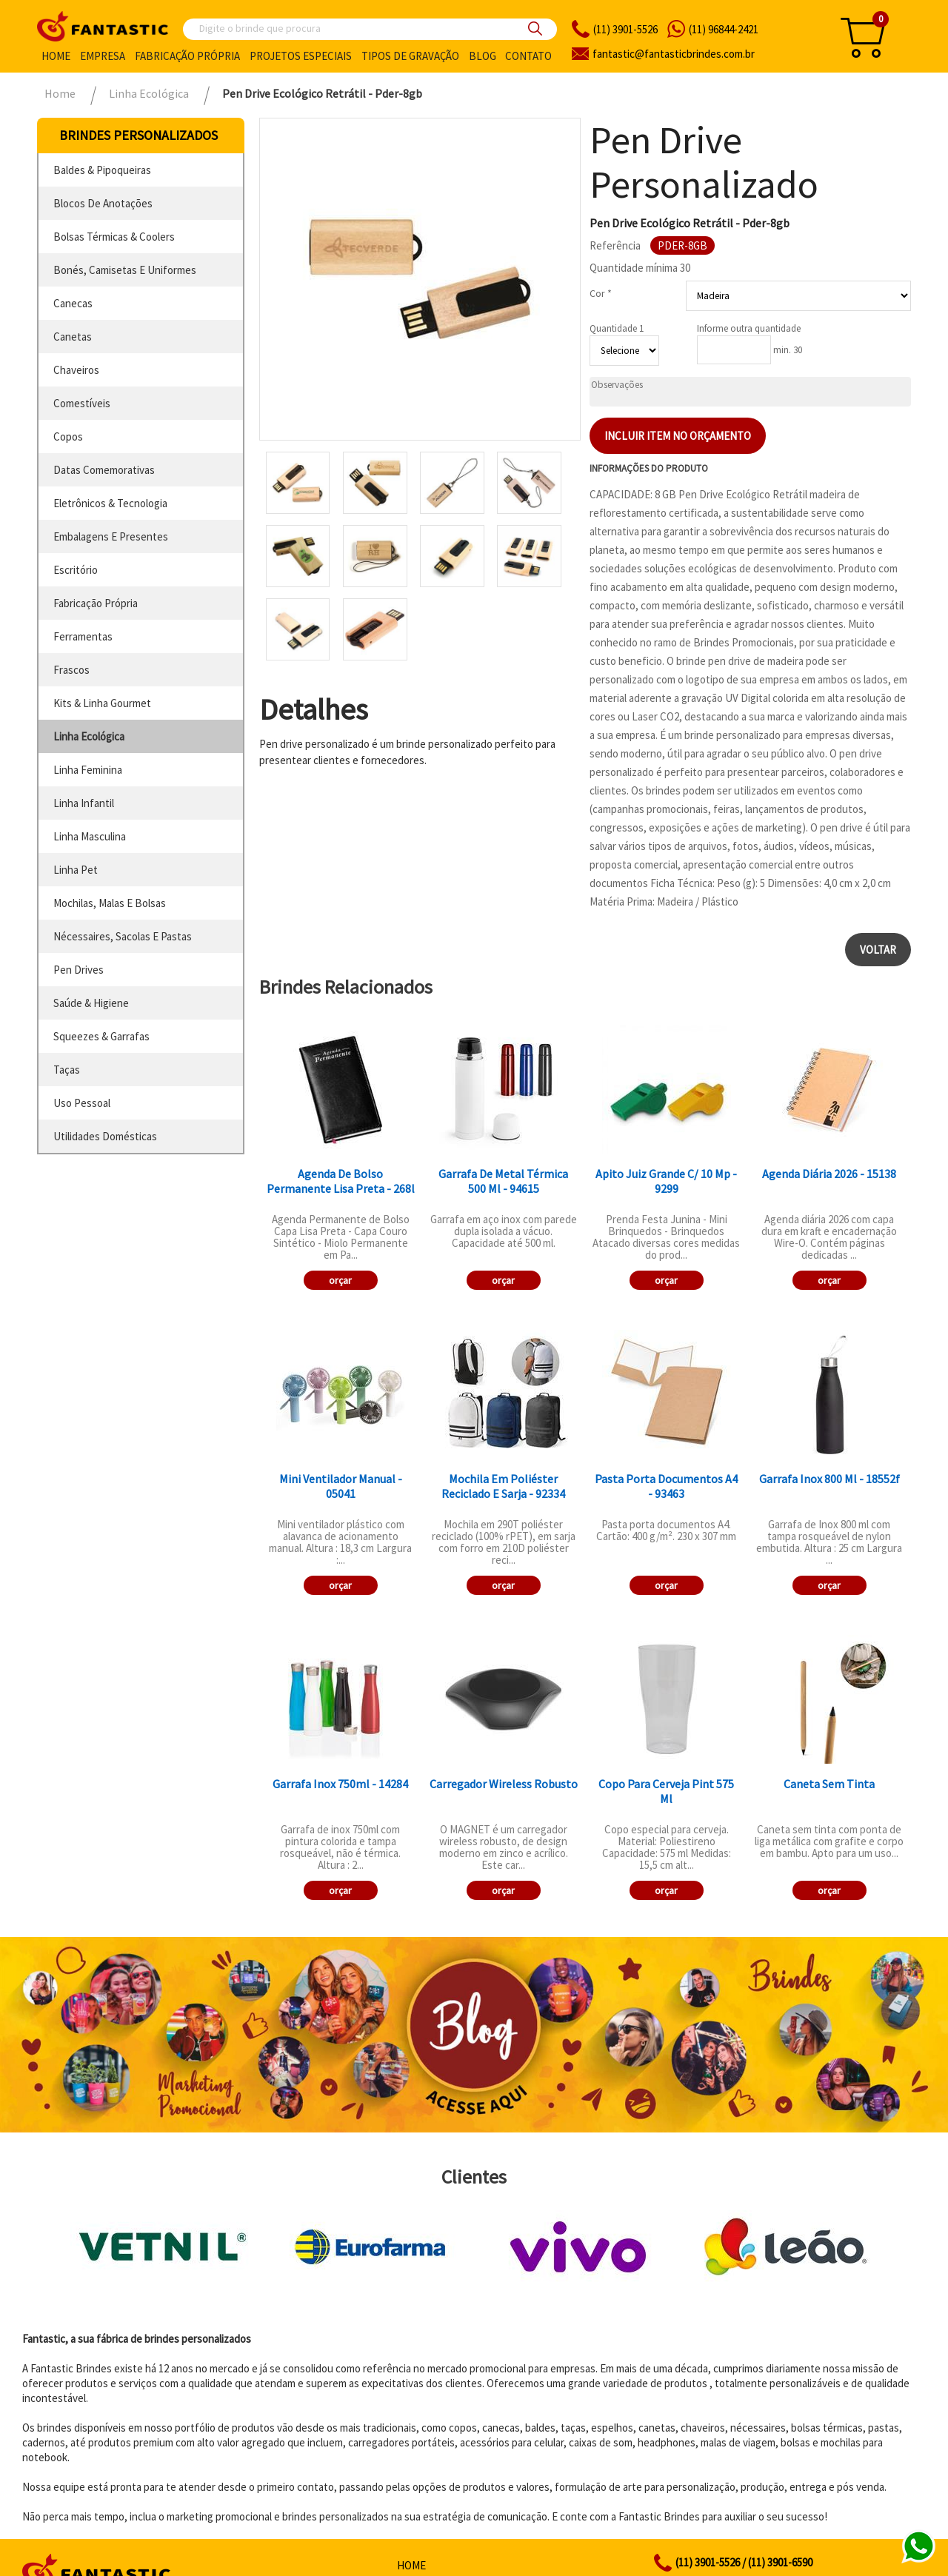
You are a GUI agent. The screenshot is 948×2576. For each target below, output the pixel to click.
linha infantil (83, 803)
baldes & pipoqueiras (102, 170)
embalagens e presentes (110, 536)
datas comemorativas (104, 470)
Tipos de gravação (410, 56)
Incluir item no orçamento (677, 436)
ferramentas (83, 636)
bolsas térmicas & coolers (114, 237)
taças (66, 1070)
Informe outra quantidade (749, 328)
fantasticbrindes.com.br (673, 54)
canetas (72, 336)
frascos (71, 670)
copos (68, 436)
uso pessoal (81, 1103)
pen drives (78, 970)
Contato (528, 56)
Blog (482, 56)
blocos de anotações (103, 203)
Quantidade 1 (617, 328)
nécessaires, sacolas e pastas (122, 936)
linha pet (75, 870)
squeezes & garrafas (101, 1036)
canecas (73, 303)
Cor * (601, 293)
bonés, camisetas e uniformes (124, 270)
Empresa (102, 56)
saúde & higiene (91, 1003)
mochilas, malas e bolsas (109, 903)
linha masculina (89, 836)
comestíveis (81, 403)
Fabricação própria (187, 56)
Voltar (878, 950)
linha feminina (87, 770)
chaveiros (76, 370)
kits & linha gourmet (102, 703)
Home (55, 56)
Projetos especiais (301, 56)
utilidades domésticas (105, 1136)
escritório (75, 570)
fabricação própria (95, 603)
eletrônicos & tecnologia (110, 503)
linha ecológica (88, 736)
